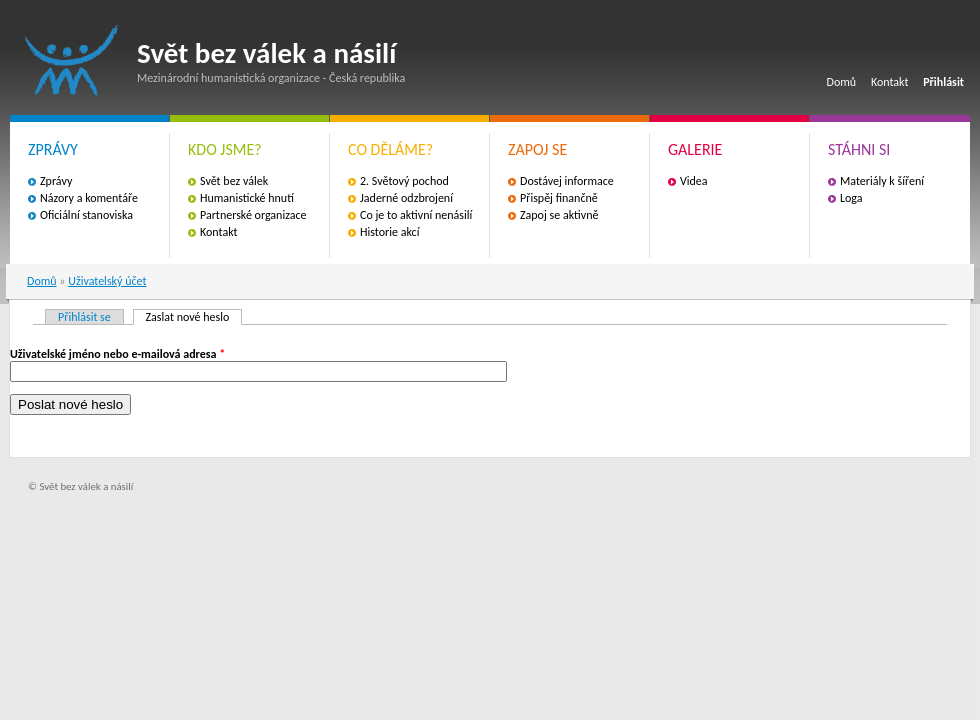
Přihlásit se (84, 317)
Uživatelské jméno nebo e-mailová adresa (117, 354)
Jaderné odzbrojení (406, 198)
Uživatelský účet (107, 281)
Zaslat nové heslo (194, 317)
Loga (851, 198)
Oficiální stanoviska (86, 215)
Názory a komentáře (89, 198)
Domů (842, 82)
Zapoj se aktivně (559, 215)
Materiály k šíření (882, 181)
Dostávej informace (567, 181)
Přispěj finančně (559, 198)
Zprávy (56, 181)
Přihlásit (943, 82)
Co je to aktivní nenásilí (416, 215)
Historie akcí (389, 232)
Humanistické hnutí (247, 198)
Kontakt (890, 82)
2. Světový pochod (404, 181)
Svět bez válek (234, 181)
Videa (694, 181)
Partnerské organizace (253, 215)
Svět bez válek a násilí (72, 60)
